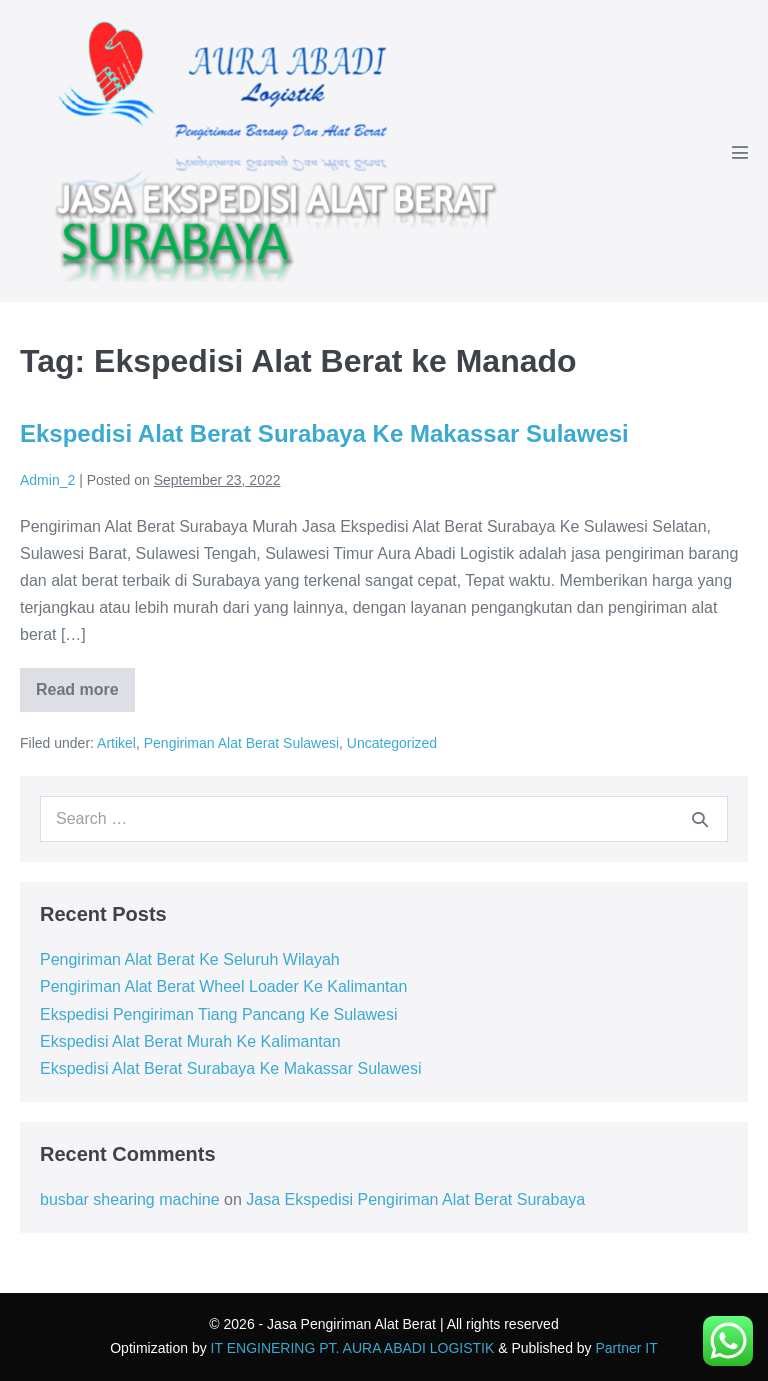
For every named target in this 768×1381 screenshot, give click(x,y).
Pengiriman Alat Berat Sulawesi (241, 743)
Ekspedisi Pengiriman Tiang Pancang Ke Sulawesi (219, 1014)
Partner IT (627, 1348)
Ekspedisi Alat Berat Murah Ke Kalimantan (190, 1041)
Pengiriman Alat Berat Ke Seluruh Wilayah (190, 959)
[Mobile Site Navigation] (740, 152)
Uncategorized (392, 743)
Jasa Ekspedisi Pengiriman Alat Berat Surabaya (415, 1199)
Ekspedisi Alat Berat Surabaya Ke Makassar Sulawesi (324, 433)
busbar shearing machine (130, 1199)
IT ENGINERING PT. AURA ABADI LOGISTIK (353, 1348)
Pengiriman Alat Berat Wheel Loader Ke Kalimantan (223, 986)
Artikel (116, 743)
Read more (85, 696)
